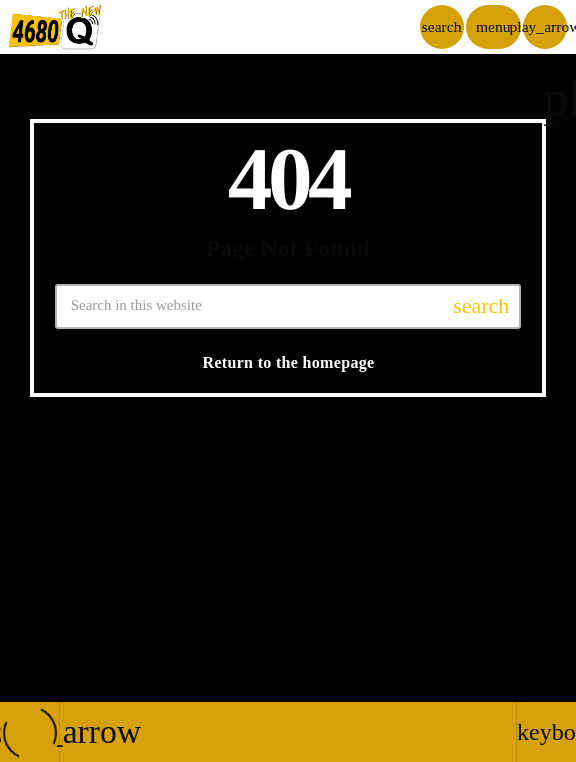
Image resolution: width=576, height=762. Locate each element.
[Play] (545, 27)
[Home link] (55, 27)
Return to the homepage (289, 362)
